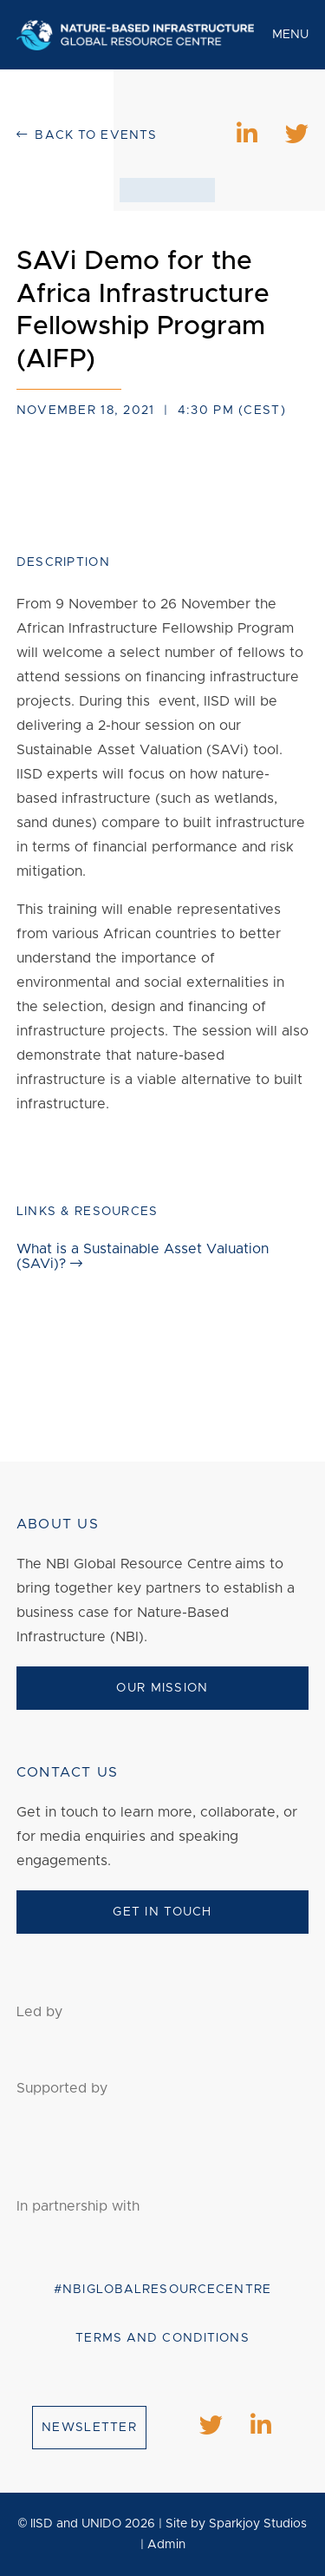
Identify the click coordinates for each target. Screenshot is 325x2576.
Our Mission (162, 1688)
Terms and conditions (162, 2338)
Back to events (86, 134)
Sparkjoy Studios (258, 2524)
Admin (166, 2545)
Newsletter (89, 2428)
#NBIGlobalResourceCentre (162, 2290)
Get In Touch (162, 1912)
